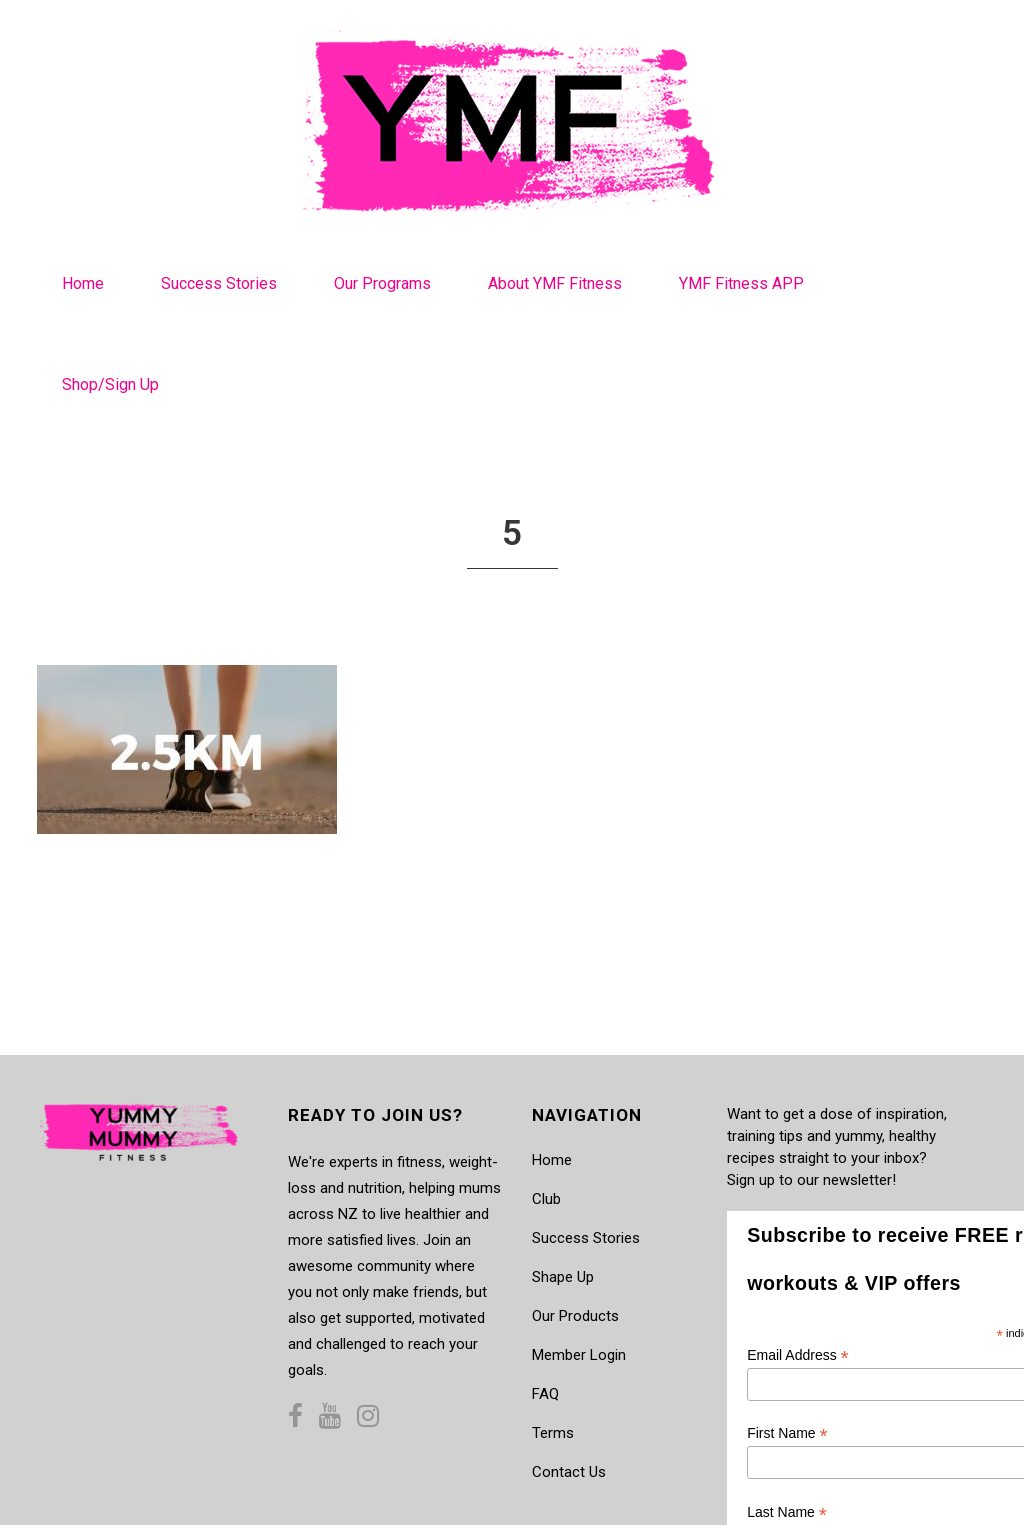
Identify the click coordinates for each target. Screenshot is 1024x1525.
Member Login (579, 1355)
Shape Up (563, 1277)
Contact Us (569, 1472)
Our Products (575, 1316)
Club (546, 1199)
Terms (553, 1433)
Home (552, 1160)
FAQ (545, 1394)
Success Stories (586, 1238)
